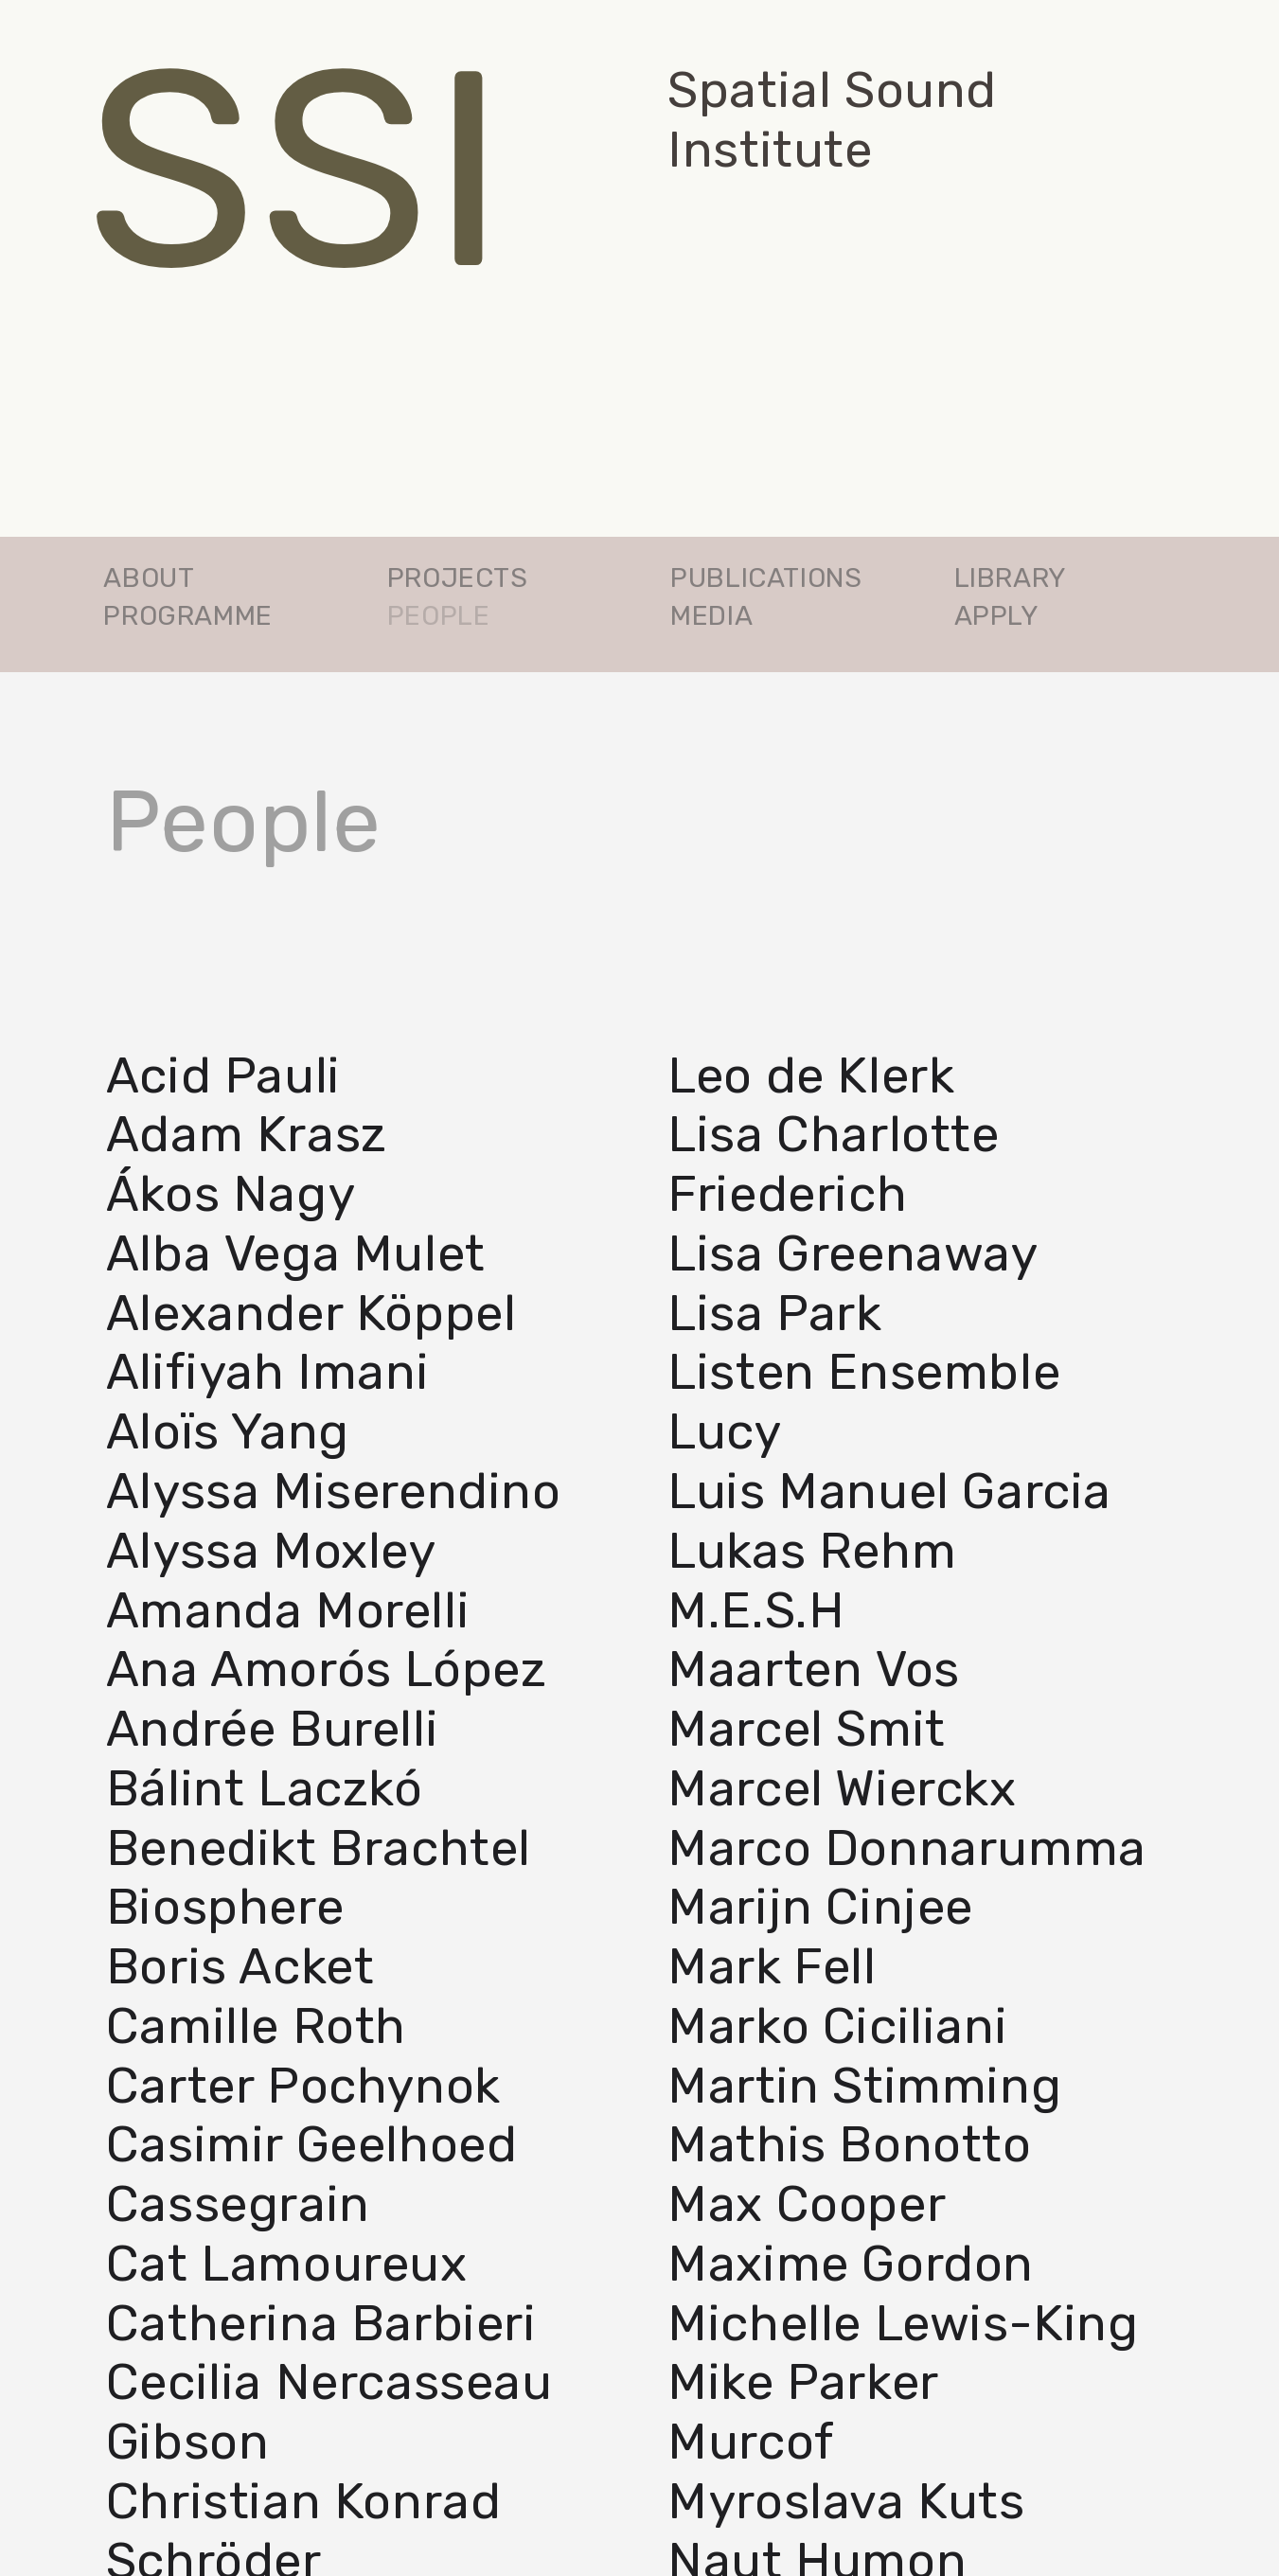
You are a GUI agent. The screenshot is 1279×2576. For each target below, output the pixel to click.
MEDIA (711, 615)
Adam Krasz (246, 1134)
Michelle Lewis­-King (902, 2323)
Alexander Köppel (311, 1313)
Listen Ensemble (863, 1371)
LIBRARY (1010, 577)
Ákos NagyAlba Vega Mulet (296, 1223)
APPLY (996, 615)
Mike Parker (803, 2382)
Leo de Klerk (810, 1075)
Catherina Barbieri (321, 2323)
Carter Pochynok (303, 2085)
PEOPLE (438, 615)
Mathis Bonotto (849, 2144)
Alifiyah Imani (267, 1371)
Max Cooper (806, 2204)
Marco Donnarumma (906, 1848)
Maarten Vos (813, 1669)
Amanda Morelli (288, 1609)
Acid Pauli (223, 1075)
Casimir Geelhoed (312, 2144)
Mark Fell (771, 1966)
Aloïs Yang (227, 1431)
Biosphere (225, 1906)
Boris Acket (240, 1966)
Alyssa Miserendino (333, 1491)
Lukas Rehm (811, 1550)
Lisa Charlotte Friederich (833, 1164)
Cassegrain (238, 2204)
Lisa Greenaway (852, 1253)
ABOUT (148, 577)
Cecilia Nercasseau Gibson (329, 2412)
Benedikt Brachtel (318, 1848)
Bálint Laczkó (264, 1788)
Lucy (724, 1431)
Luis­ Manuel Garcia (889, 1491)
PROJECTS (457, 577)
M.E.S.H (755, 1609)
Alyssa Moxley (271, 1550)
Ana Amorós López (326, 1669)
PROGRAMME (187, 615)
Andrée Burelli (272, 1728)
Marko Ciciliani (837, 2026)
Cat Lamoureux (287, 2263)
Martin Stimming (864, 2085)
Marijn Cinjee (820, 1906)
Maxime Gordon (850, 2263)
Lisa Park (774, 1313)
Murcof (751, 2441)
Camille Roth (256, 2026)
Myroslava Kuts (845, 2501)
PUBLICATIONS (766, 577)
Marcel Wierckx (841, 1788)
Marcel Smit (806, 1728)
